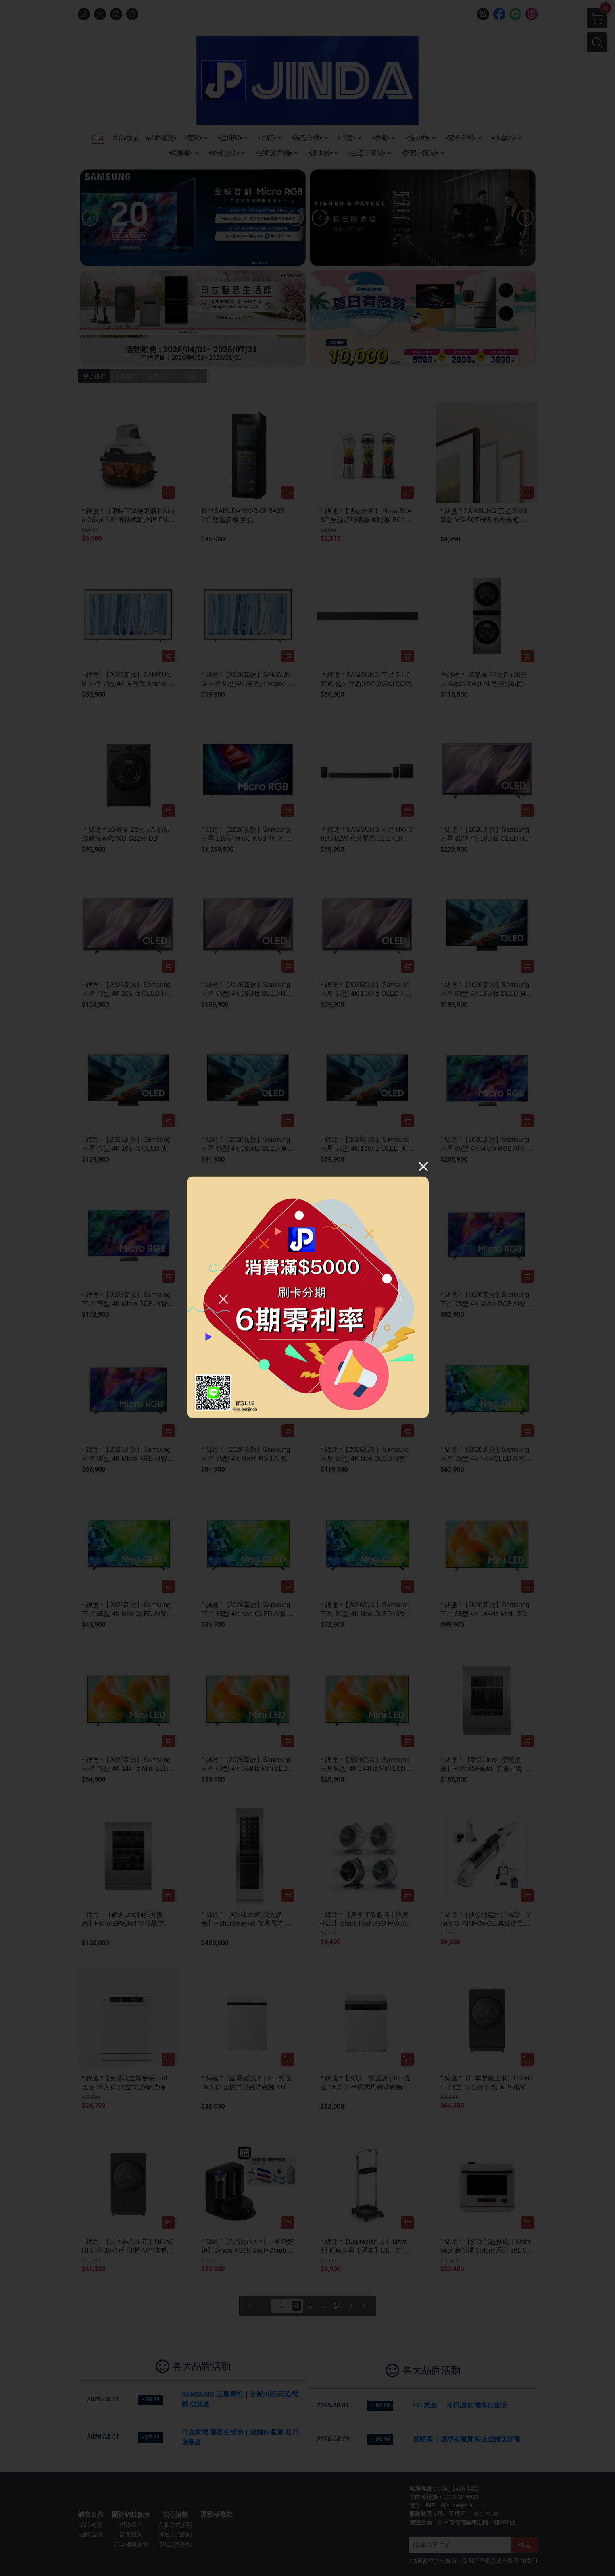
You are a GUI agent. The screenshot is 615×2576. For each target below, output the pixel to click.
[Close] (423, 1166)
